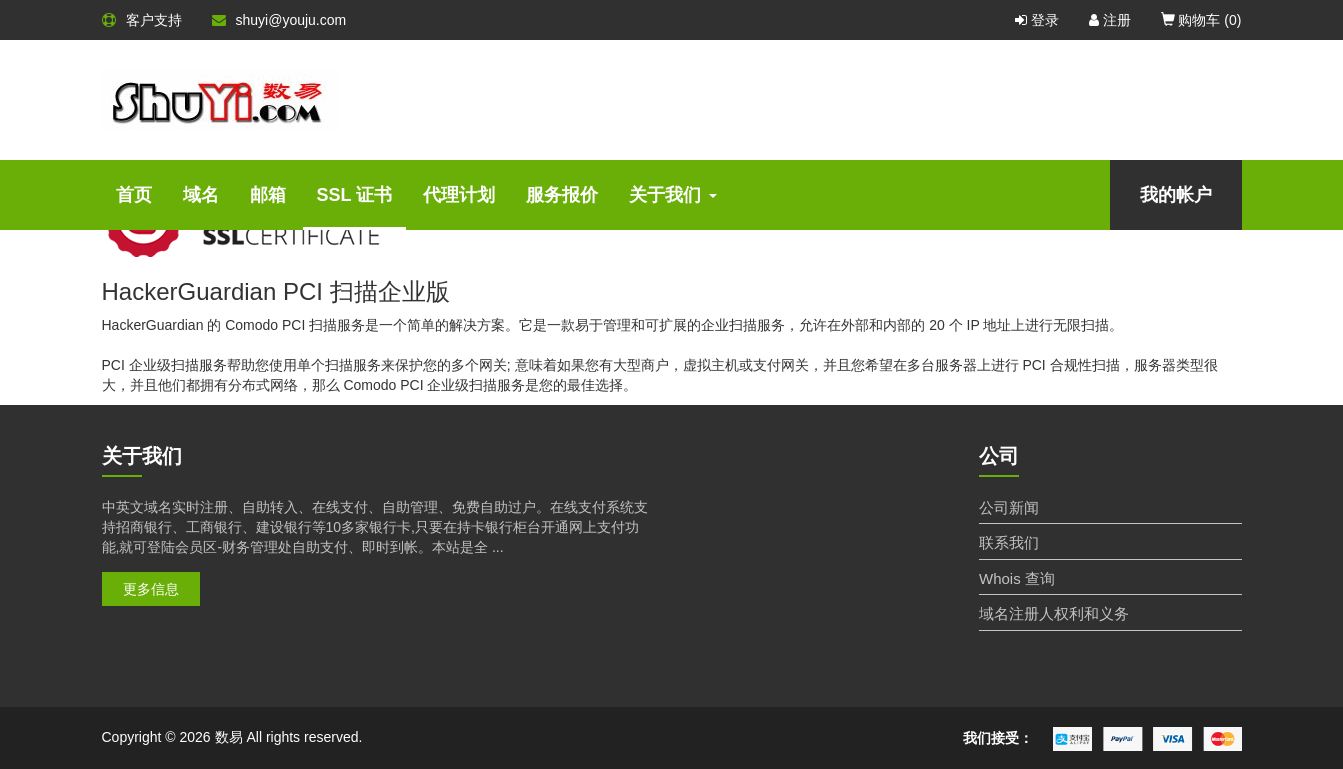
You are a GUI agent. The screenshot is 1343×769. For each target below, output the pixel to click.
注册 (1110, 20)
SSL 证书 (355, 195)
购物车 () (1201, 20)
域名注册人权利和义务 (1054, 613)
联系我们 (1009, 542)
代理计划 (459, 195)
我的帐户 (1176, 195)
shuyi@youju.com (279, 20)
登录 (1037, 20)
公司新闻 (1009, 507)
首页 (134, 195)
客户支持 (142, 20)
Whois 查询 (1017, 578)
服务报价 (562, 195)
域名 (201, 195)
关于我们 (673, 195)
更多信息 (151, 589)
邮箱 (268, 195)
